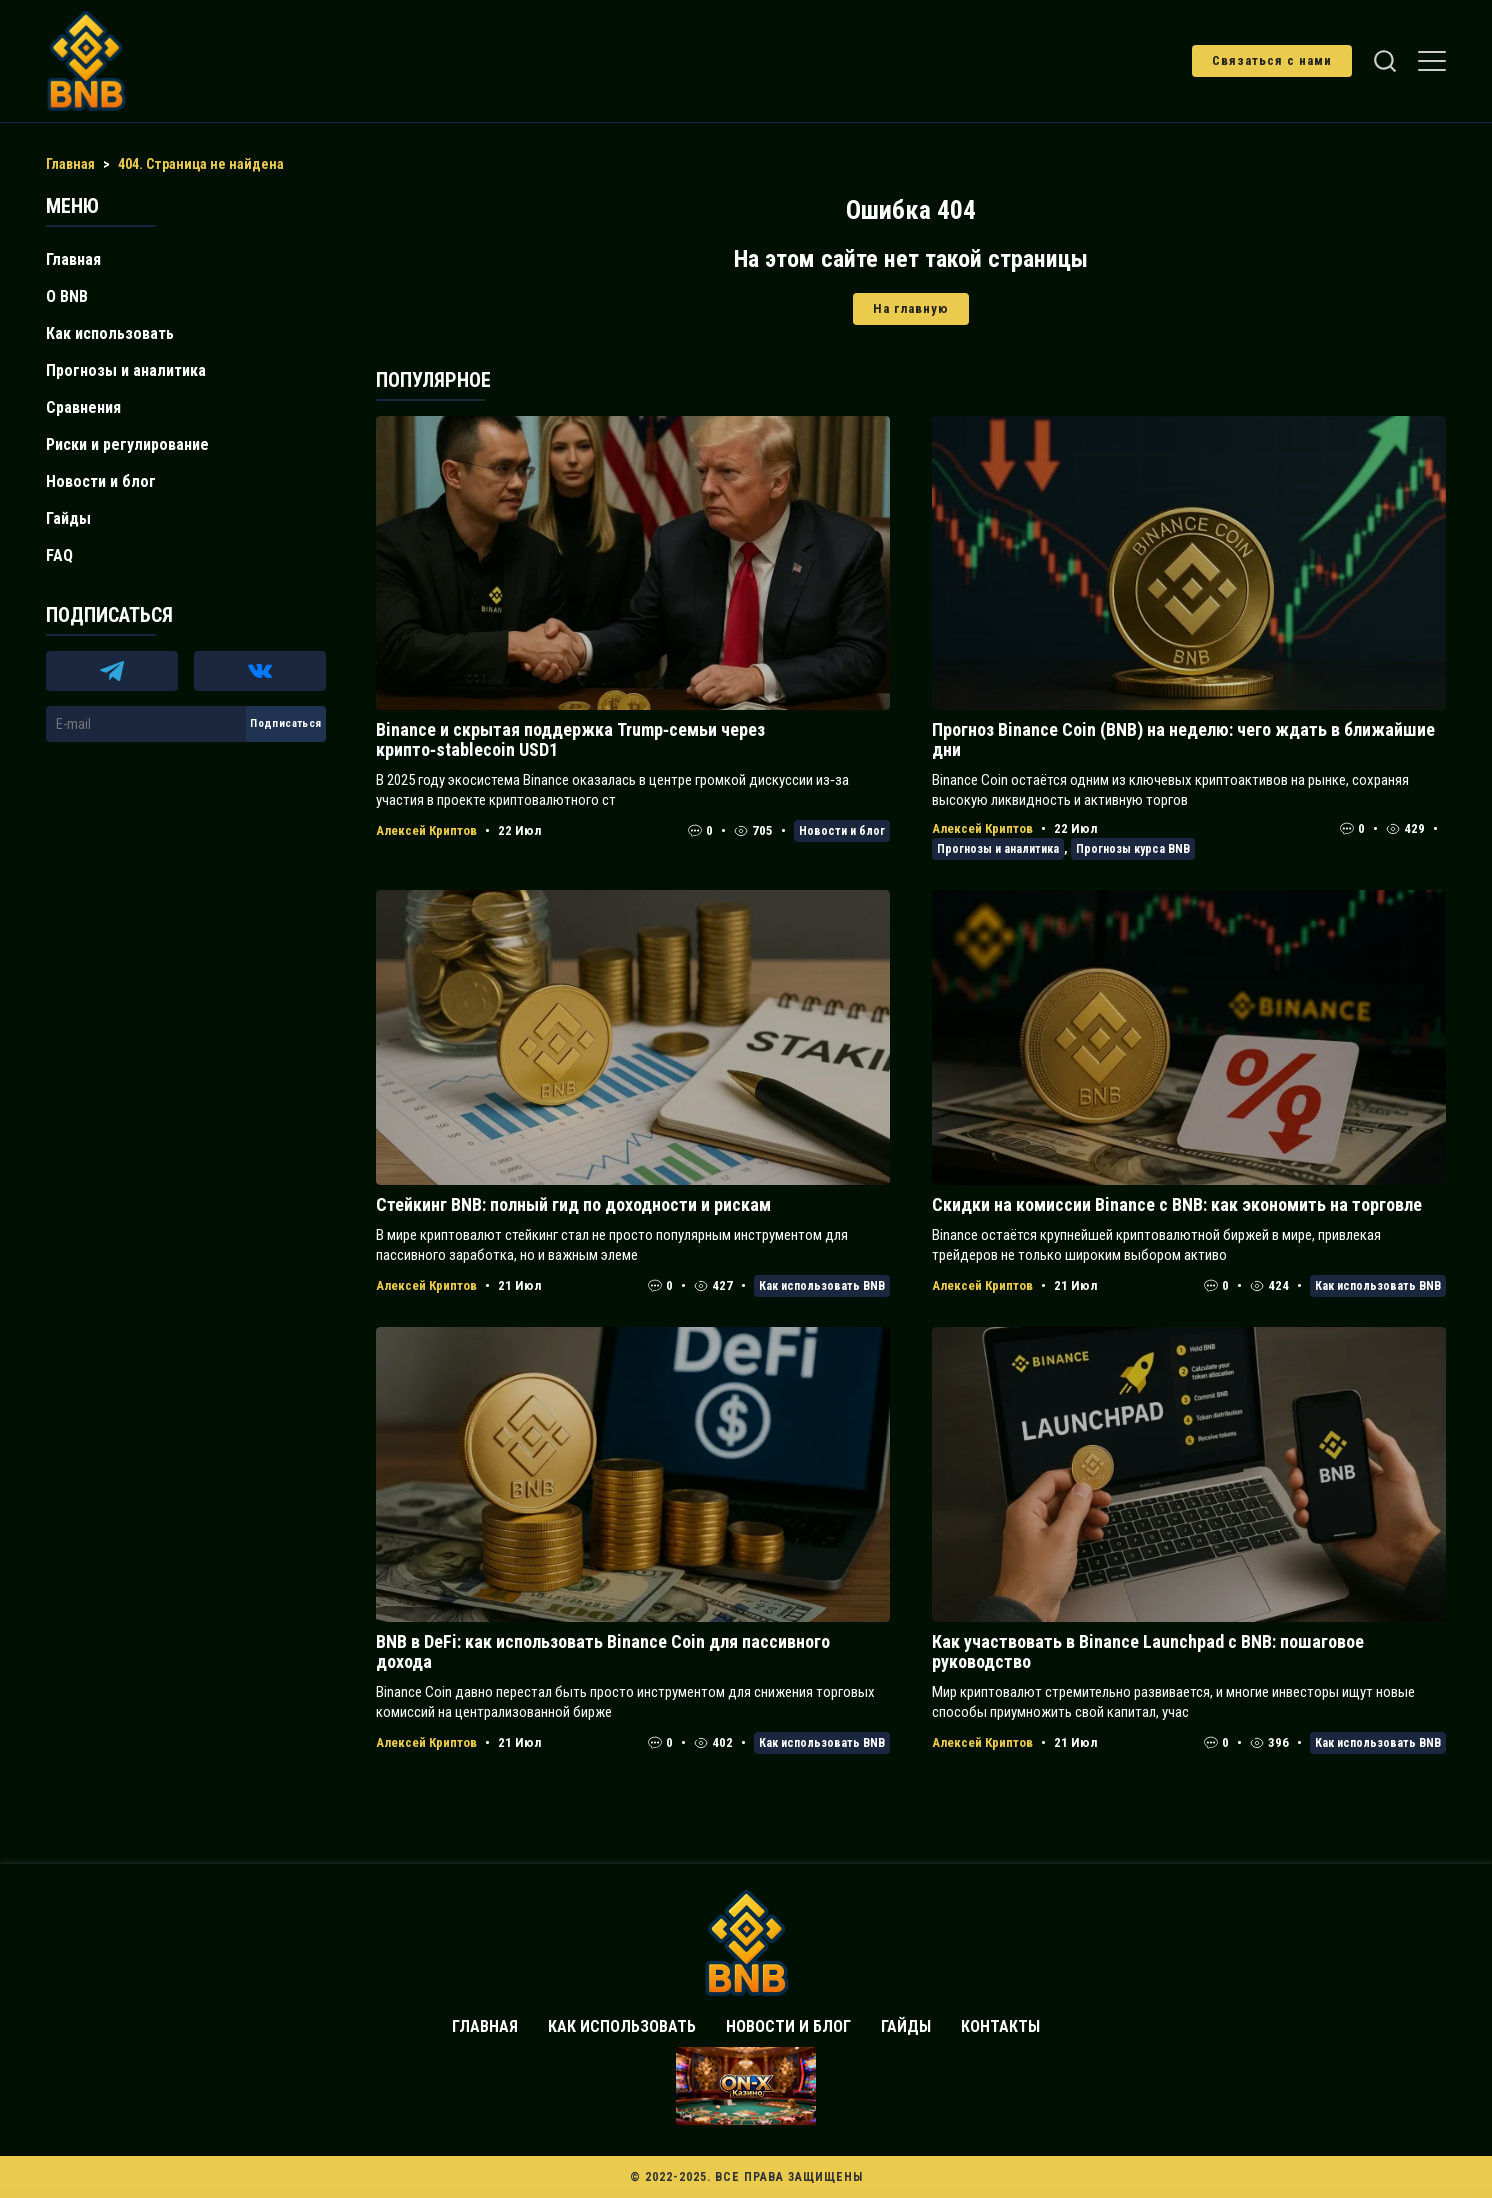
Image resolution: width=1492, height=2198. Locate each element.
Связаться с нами (1272, 60)
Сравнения (83, 407)
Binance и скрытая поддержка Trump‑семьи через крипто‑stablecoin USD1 (570, 739)
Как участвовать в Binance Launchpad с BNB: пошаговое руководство (1148, 1651)
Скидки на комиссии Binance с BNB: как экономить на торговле (1177, 1204)
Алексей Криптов (426, 830)
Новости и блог (842, 831)
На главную (911, 308)
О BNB (67, 296)
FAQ (59, 555)
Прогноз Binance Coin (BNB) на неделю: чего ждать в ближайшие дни (1183, 739)
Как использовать (110, 333)
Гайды (68, 518)
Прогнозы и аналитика (998, 849)
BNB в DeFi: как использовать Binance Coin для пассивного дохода (603, 1651)
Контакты (1000, 2026)
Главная (73, 259)
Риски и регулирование (127, 444)
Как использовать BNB (822, 1286)
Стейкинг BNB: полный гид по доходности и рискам (573, 1204)
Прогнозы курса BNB (1133, 849)
